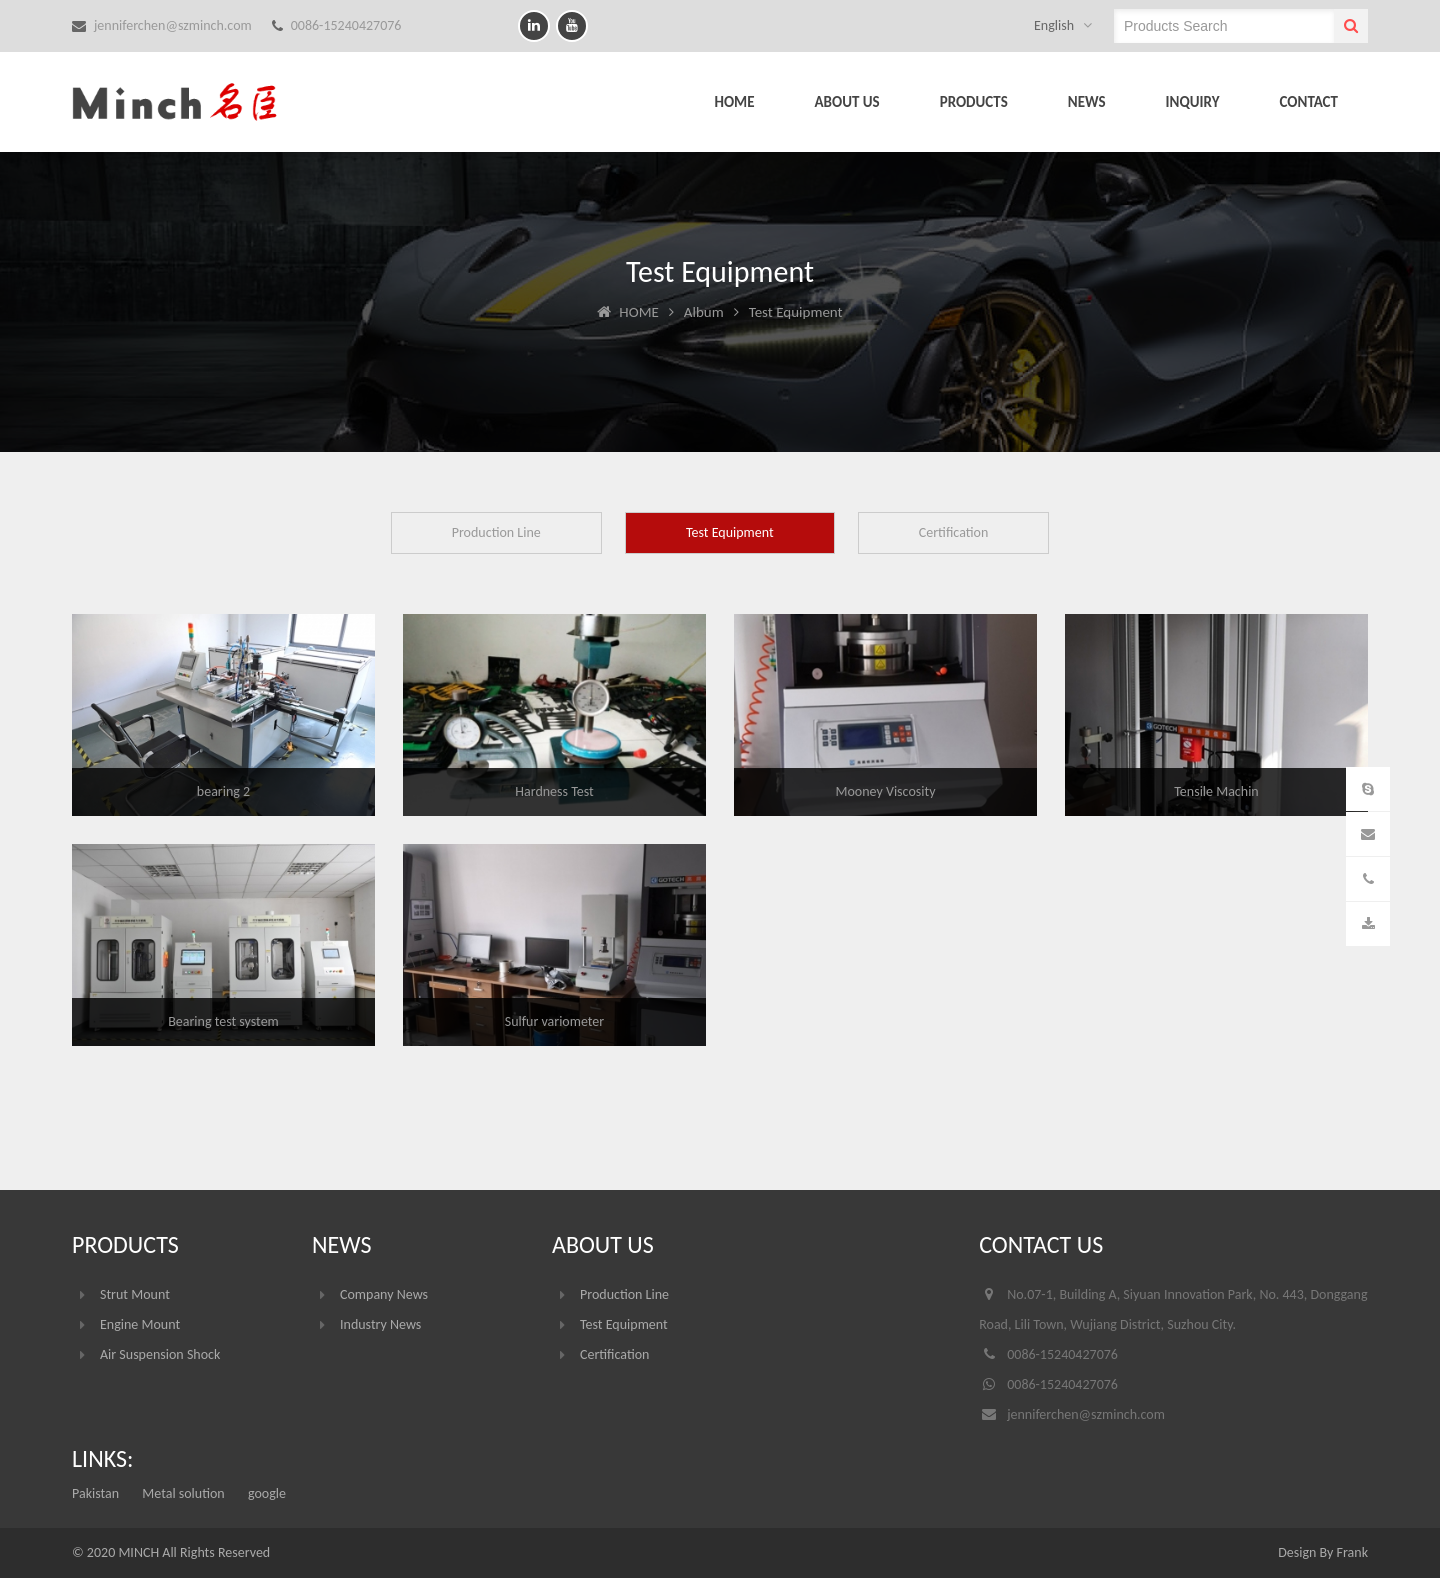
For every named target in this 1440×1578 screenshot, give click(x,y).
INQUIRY (1193, 102)
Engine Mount (140, 1324)
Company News (384, 1294)
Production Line (496, 532)
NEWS (1087, 102)
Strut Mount (135, 1294)
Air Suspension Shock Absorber (160, 1358)
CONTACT (1309, 102)
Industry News (380, 1324)
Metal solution (183, 1493)
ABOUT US (847, 102)
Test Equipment (730, 532)
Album (704, 312)
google (267, 1493)
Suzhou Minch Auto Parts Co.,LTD (192, 102)
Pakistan (95, 1493)
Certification (953, 532)
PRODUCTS (974, 102)
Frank (1352, 1552)
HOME (734, 102)
